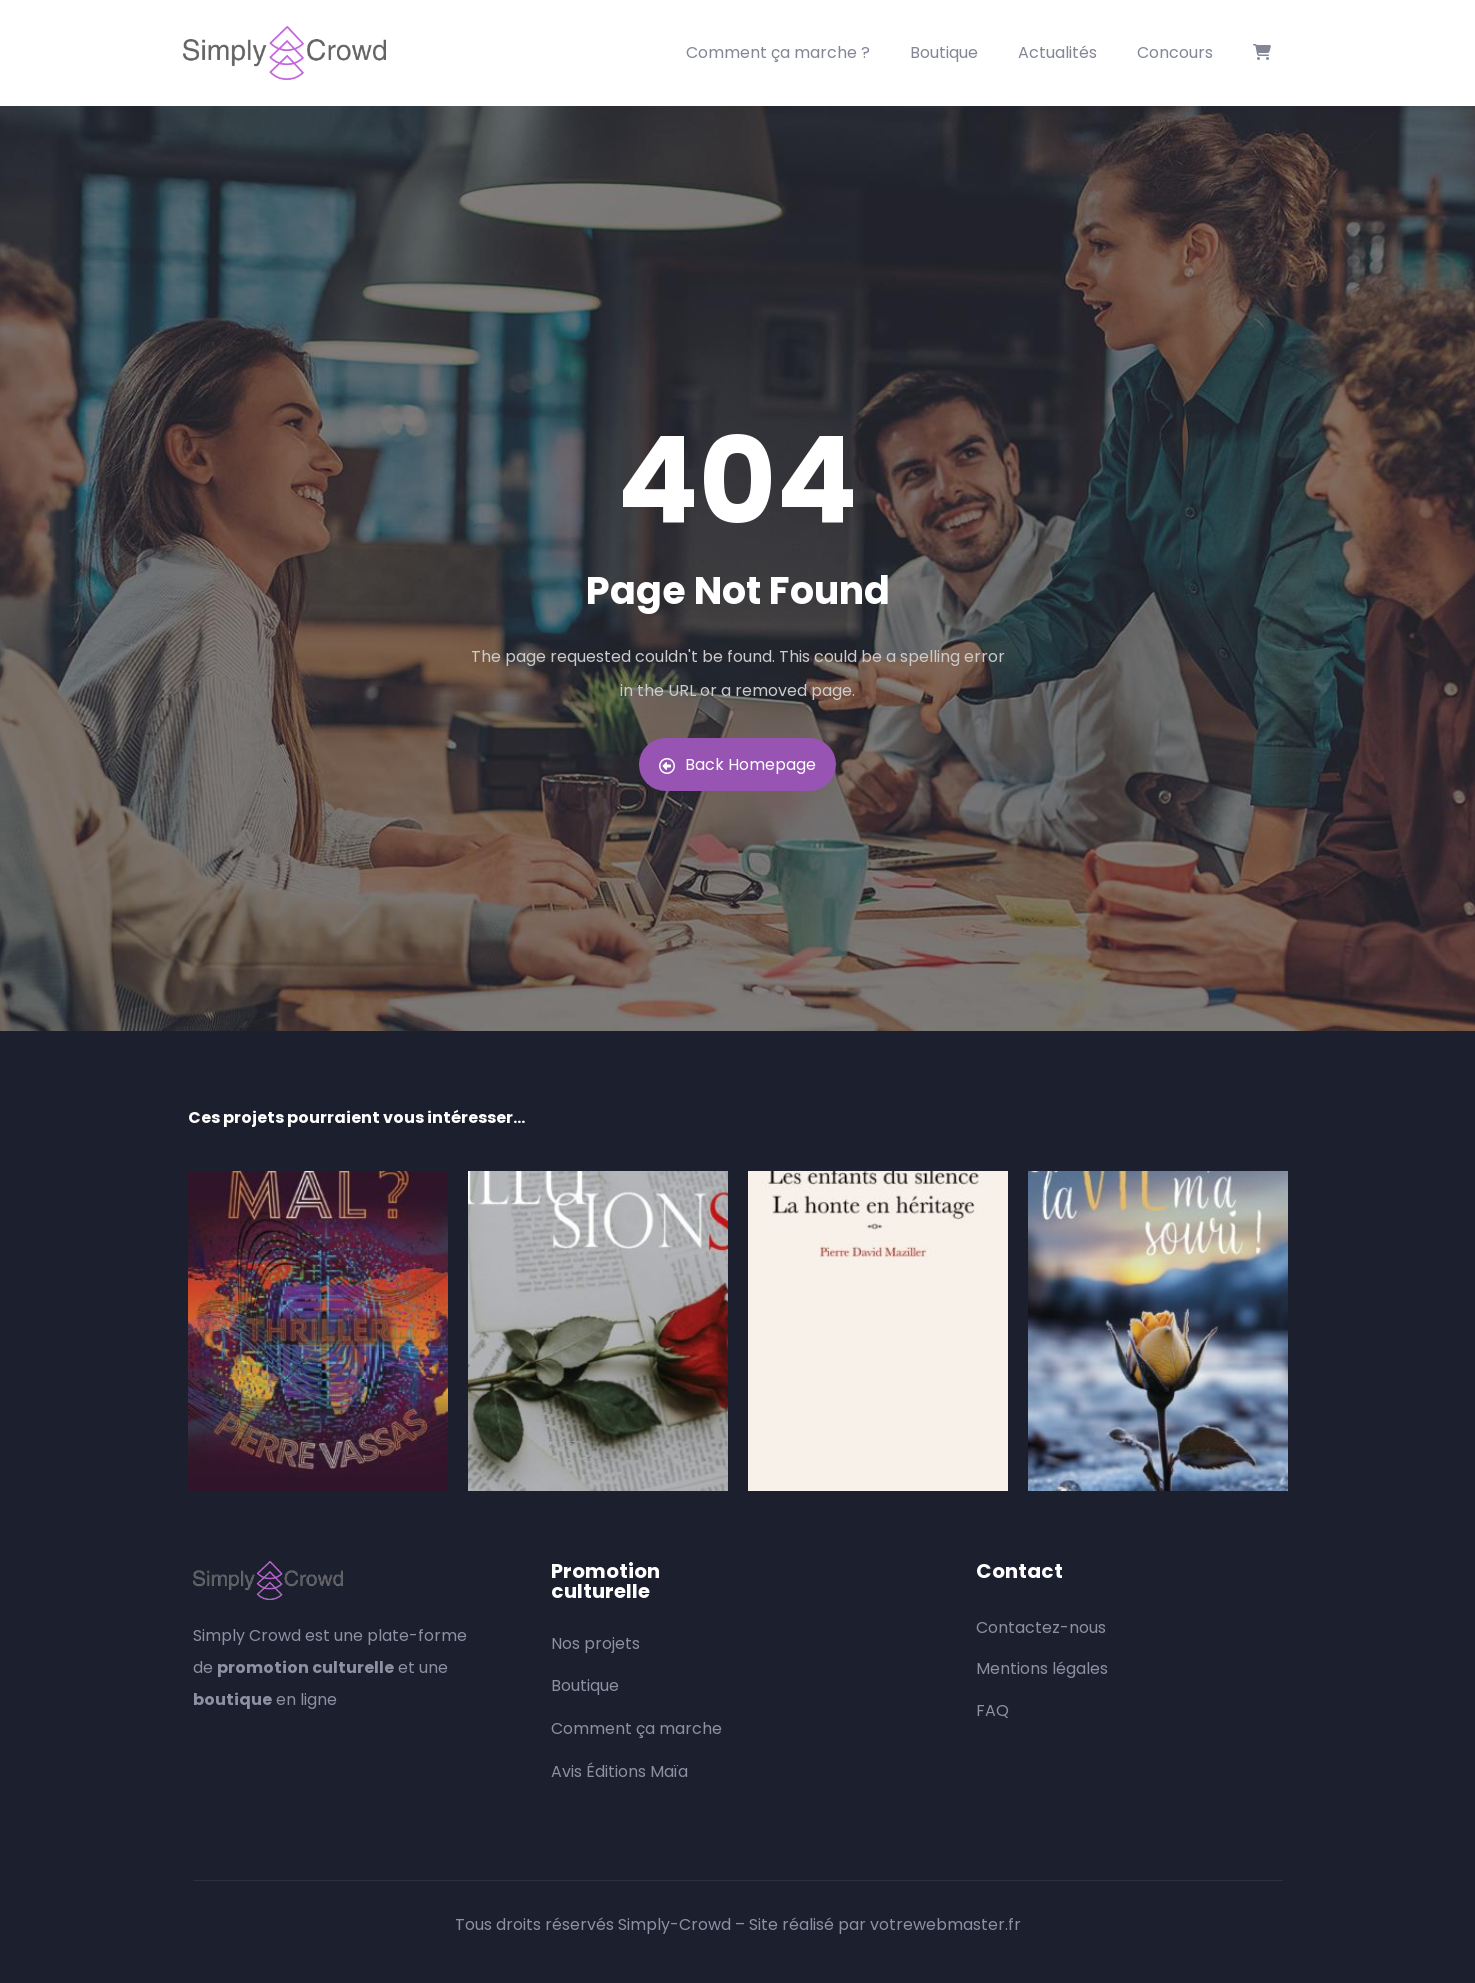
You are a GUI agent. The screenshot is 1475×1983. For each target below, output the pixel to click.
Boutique (944, 52)
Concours (1175, 52)
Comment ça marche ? (778, 52)
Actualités (1057, 52)
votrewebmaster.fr (945, 1924)
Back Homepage (737, 764)
